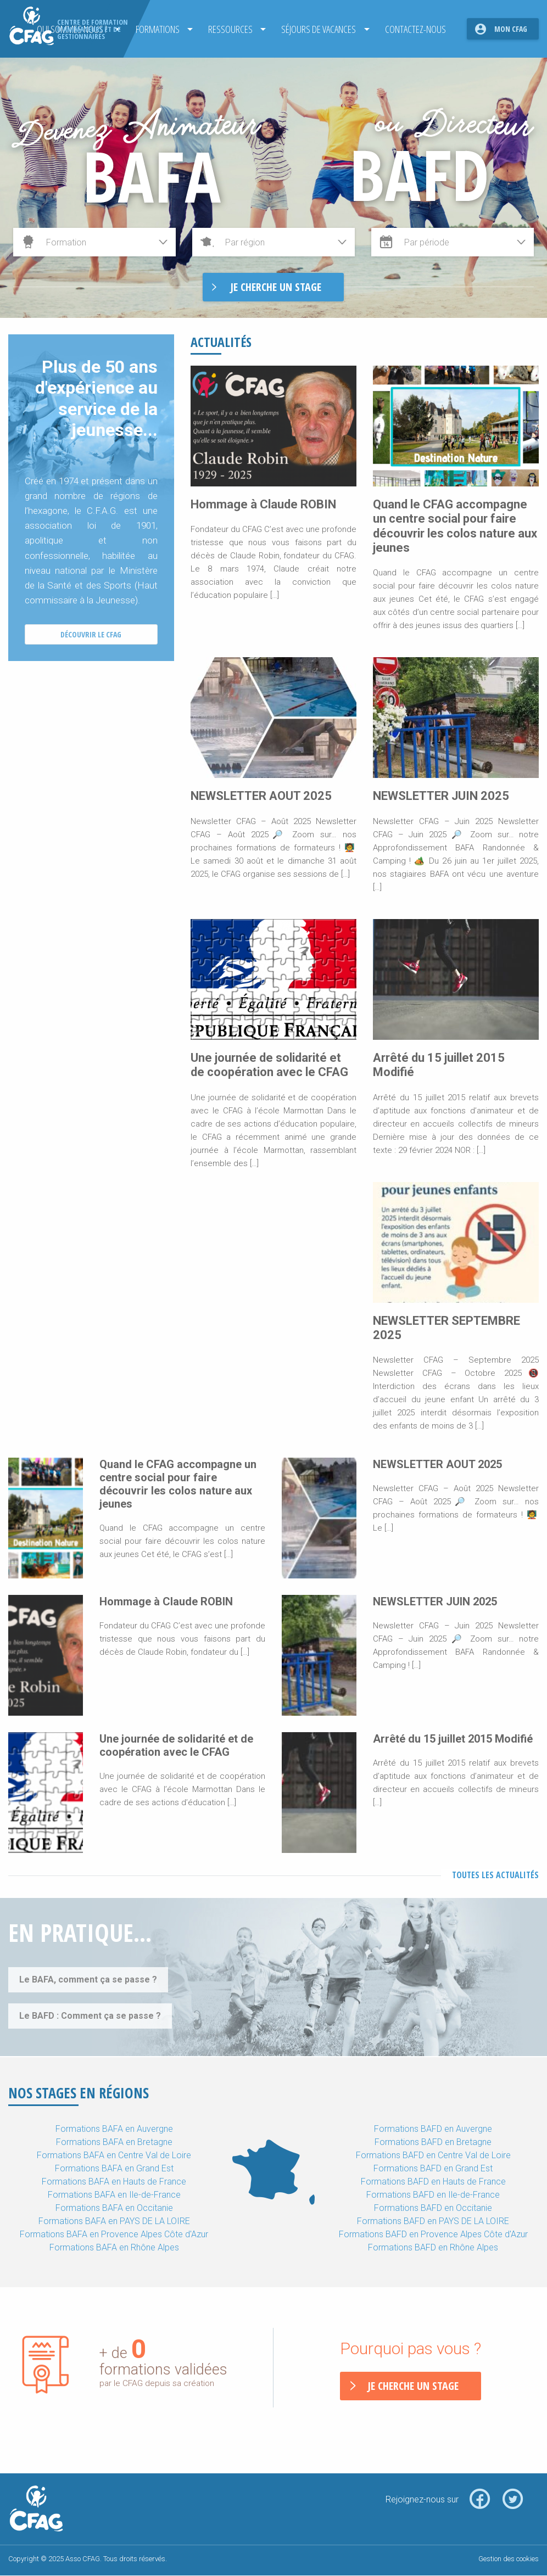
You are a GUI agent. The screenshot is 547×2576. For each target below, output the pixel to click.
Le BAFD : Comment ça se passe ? (90, 2016)
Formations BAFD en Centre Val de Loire (433, 2155)
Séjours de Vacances (315, 29)
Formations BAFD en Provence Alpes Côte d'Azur (433, 2234)
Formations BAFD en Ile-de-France (433, 2194)
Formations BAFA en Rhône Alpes (114, 2247)
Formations (154, 29)
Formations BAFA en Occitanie (114, 2208)
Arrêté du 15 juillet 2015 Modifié (453, 1738)
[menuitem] (157, 28)
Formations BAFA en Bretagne (114, 2142)
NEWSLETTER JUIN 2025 (441, 796)
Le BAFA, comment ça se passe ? (88, 1979)
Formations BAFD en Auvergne (433, 2129)
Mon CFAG (510, 29)
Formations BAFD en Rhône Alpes (433, 2247)
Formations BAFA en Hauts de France (114, 2181)
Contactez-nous (411, 29)
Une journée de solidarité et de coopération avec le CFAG (269, 1065)
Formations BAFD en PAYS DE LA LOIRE (433, 2221)
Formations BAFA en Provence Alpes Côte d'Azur (114, 2234)
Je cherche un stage (413, 2385)
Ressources (226, 29)
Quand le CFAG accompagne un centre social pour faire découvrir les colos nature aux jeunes (455, 526)
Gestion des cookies (508, 2559)
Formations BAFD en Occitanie (433, 2208)
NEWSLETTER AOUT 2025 (261, 796)
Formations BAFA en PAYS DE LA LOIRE (114, 2221)
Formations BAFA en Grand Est (114, 2168)
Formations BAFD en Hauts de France (433, 2181)
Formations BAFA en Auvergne (114, 2129)
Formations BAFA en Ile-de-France (114, 2194)
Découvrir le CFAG (90, 634)
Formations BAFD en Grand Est (433, 2168)
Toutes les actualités (495, 1874)
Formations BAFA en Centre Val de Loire (114, 2155)
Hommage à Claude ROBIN (263, 504)
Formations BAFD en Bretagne (433, 2142)
